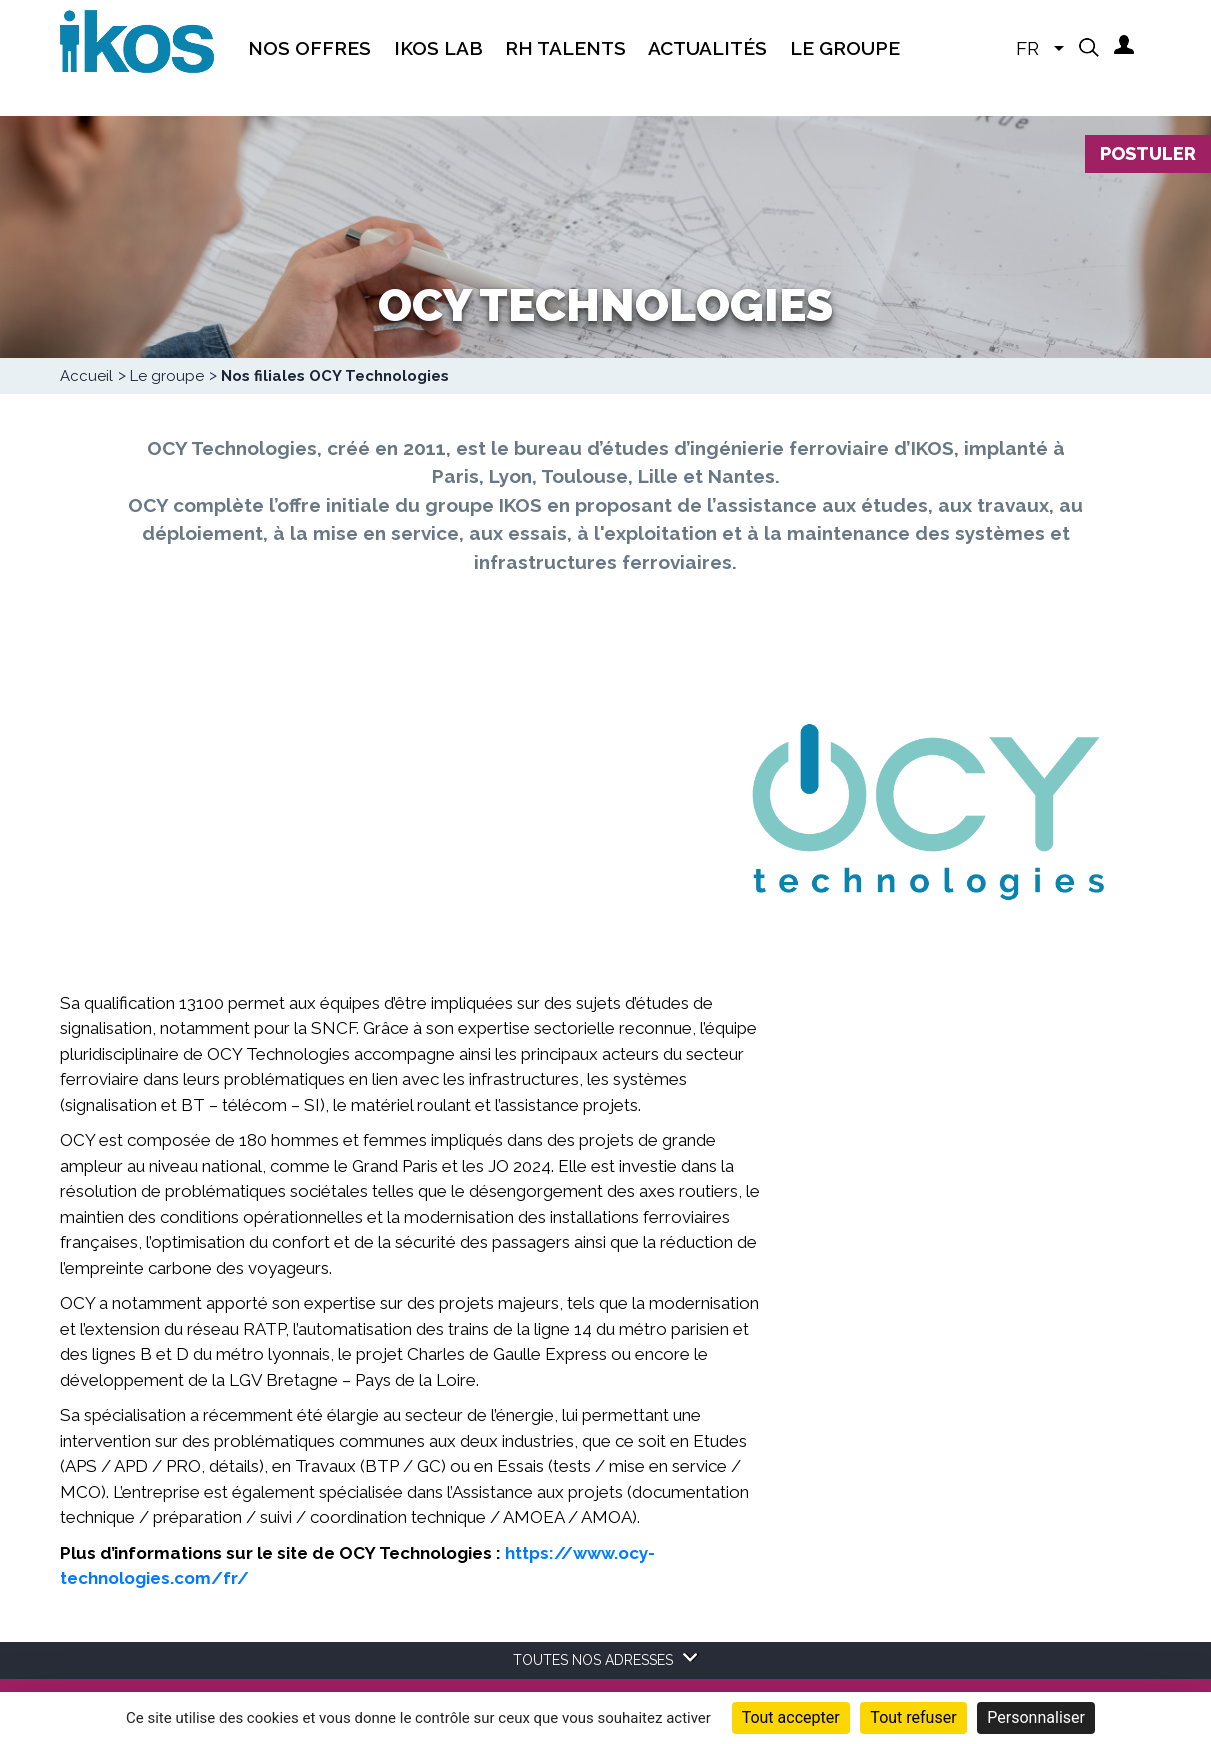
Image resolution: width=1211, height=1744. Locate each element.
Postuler (1148, 153)
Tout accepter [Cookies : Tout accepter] (791, 1717)
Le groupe (167, 376)
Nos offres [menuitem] (309, 48)
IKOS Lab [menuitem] (438, 48)
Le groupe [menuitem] (845, 48)
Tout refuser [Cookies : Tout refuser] (913, 1717)
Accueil (86, 376)
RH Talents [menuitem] (565, 48)
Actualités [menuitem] (707, 48)
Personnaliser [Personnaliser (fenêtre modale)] (1036, 1717)
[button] (1089, 47)
